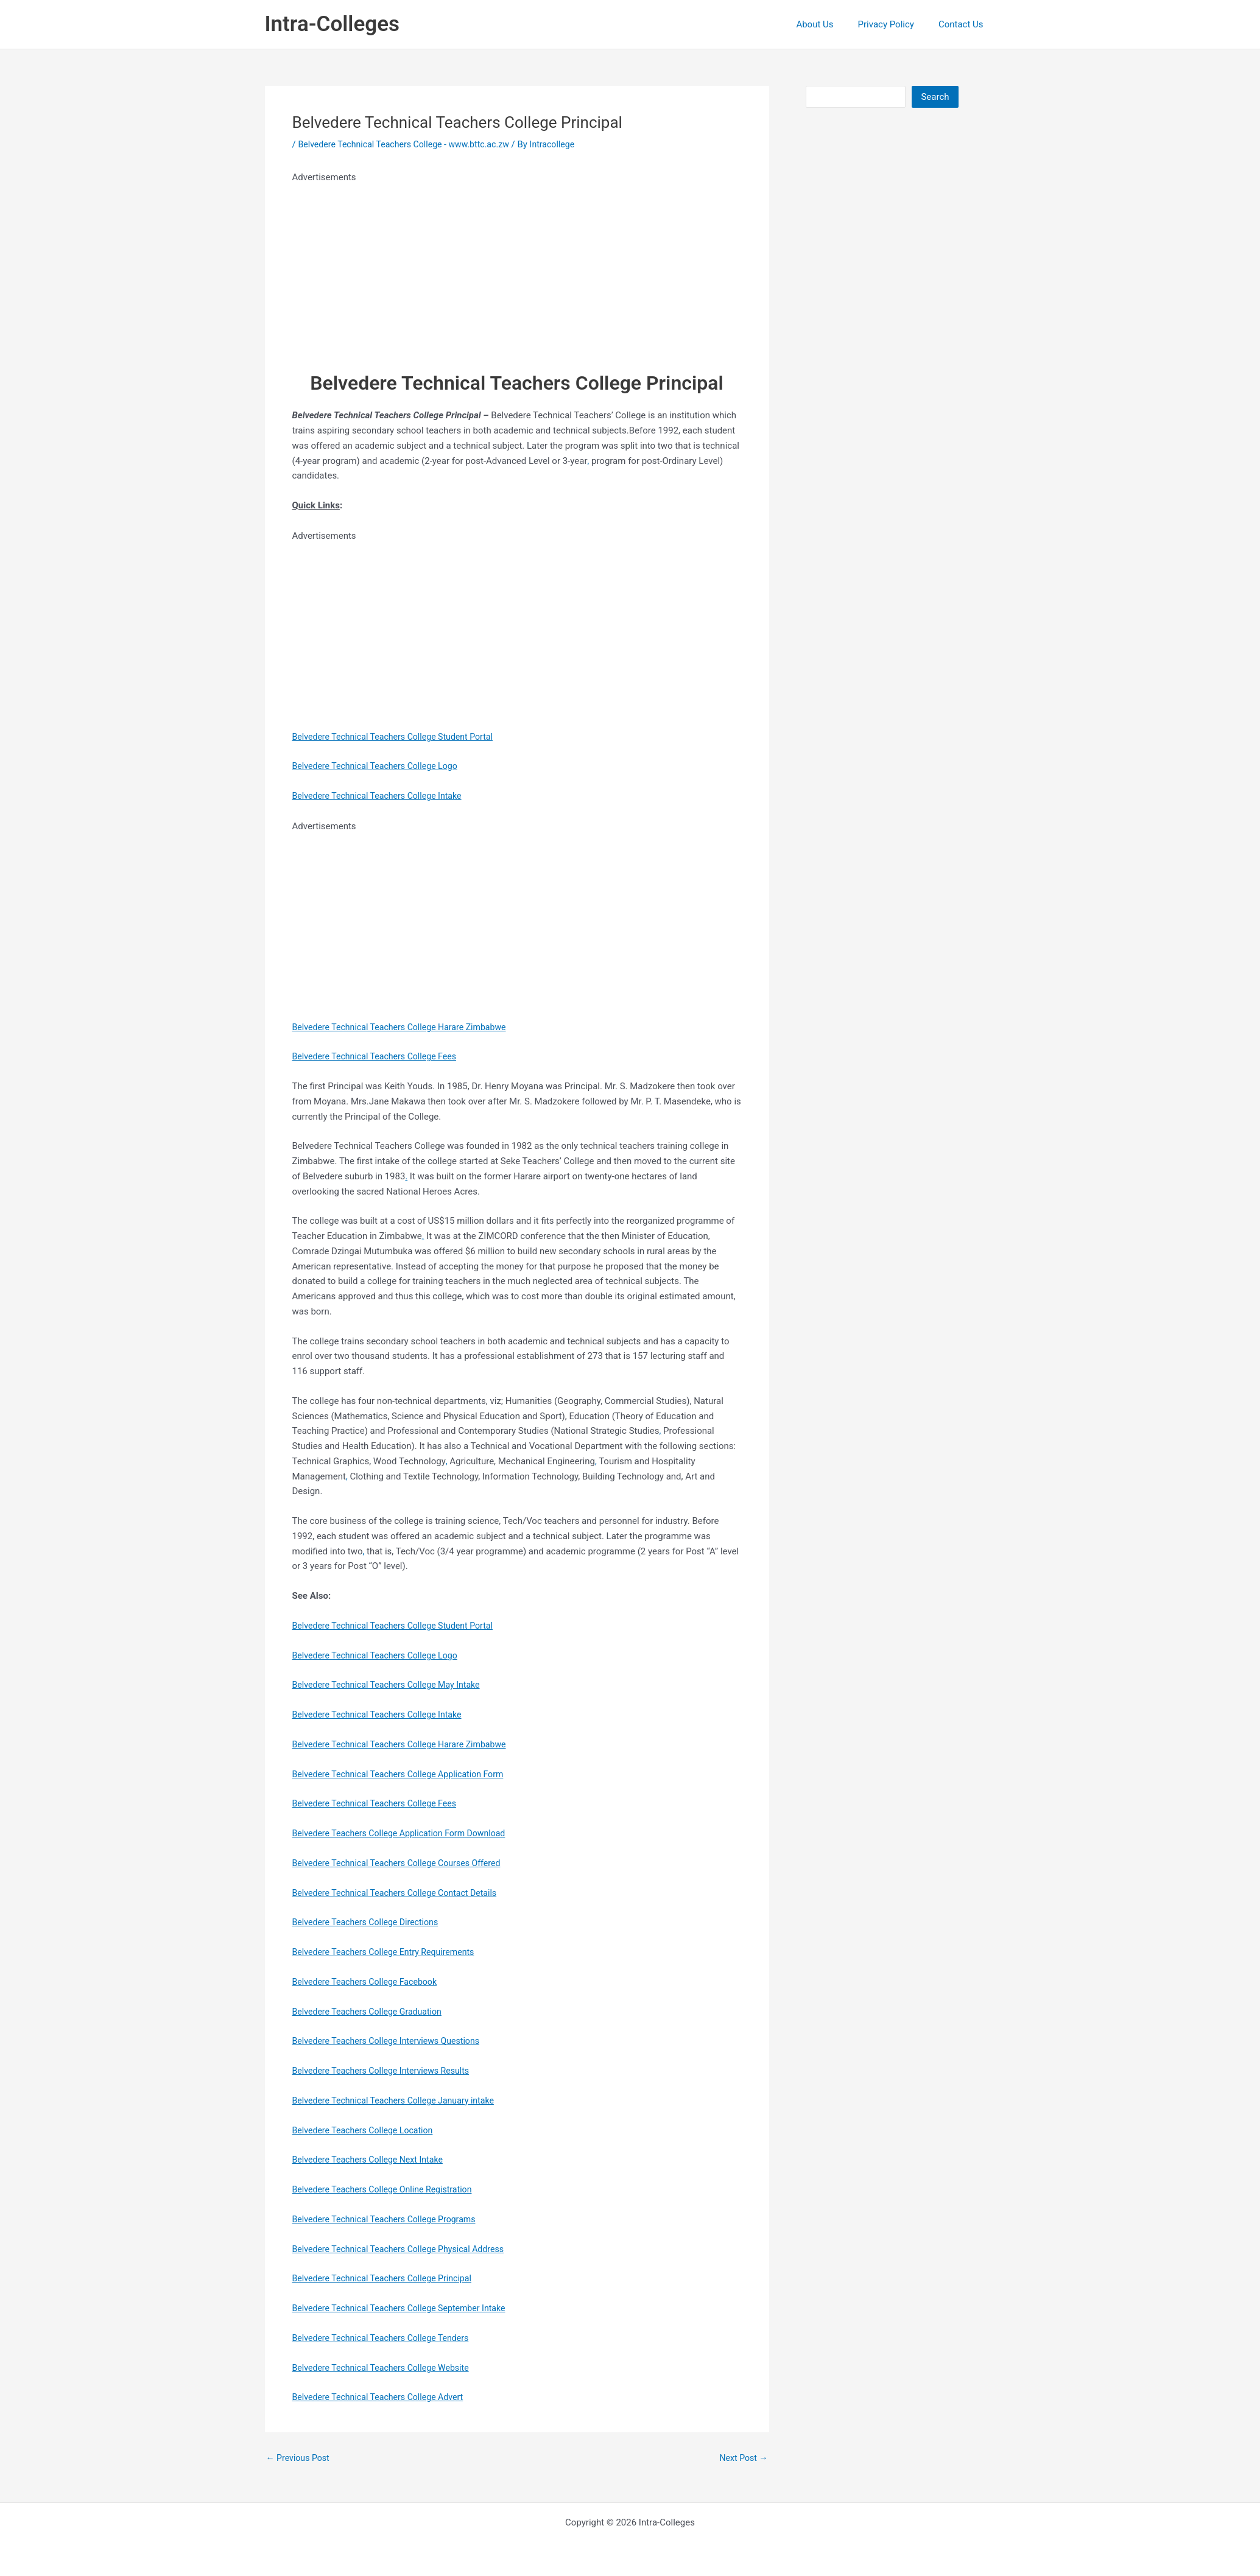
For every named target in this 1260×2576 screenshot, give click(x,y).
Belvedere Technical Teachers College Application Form (404, 1774)
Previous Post (300, 2458)
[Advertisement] (507, 270)
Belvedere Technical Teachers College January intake (399, 2100)
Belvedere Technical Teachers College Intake (382, 795)
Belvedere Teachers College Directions (370, 1922)
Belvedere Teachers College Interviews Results (386, 2070)
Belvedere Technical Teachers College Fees (379, 1056)
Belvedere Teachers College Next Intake (372, 2159)
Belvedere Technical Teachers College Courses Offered (402, 1863)
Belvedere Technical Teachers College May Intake (392, 1684)
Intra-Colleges (332, 24)
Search (935, 96)
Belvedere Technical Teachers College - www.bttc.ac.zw (410, 144)
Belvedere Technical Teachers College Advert (383, 2397)
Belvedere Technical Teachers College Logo (380, 765)
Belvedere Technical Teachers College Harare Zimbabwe (405, 1027)
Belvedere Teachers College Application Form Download (405, 1833)
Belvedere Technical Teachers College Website (386, 2367)
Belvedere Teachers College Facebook (369, 1981)
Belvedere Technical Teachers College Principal (387, 2278)
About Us (829, 24)
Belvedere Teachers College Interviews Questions (391, 2040)
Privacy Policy (895, 24)
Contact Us (964, 24)
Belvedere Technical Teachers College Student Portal (398, 736)
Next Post (741, 2458)
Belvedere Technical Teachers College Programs (389, 2219)
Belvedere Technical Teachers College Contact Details (401, 1892)
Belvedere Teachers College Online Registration (388, 2189)
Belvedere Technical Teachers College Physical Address (404, 2249)
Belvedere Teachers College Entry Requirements (389, 1951)
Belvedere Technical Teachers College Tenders (386, 2337)
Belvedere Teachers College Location (367, 2130)
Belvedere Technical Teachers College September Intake (405, 2308)
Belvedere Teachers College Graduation (371, 2011)
